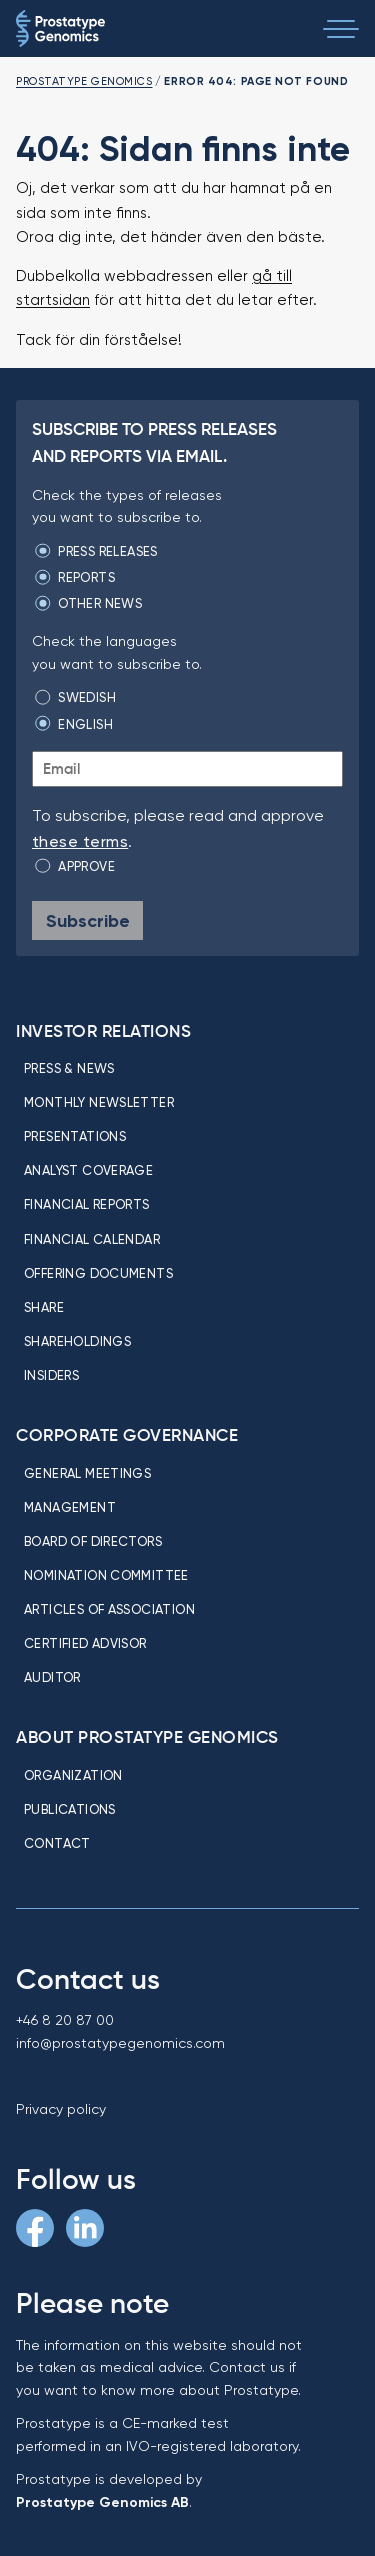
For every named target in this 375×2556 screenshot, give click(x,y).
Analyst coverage (88, 1170)
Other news (100, 603)
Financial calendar (92, 1239)
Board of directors (93, 1541)
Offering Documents (98, 1273)
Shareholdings (77, 1341)
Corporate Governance (127, 1435)
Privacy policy (61, 2109)
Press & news (69, 1068)
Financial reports (87, 1204)
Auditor (52, 1677)
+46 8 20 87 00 (65, 2020)
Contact (57, 1843)
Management (70, 1507)
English (85, 724)
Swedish (87, 697)
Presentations (75, 1136)
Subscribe (88, 920)
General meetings (87, 1473)
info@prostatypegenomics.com (120, 2043)
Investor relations (103, 1031)
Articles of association (109, 1609)
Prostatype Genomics (84, 81)
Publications (70, 1809)
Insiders (51, 1375)
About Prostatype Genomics (147, 1737)
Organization (73, 1775)
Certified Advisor (85, 1643)
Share (44, 1307)
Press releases (107, 551)
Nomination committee (106, 1575)
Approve (86, 866)
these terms (80, 841)
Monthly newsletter (99, 1102)
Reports (86, 577)
